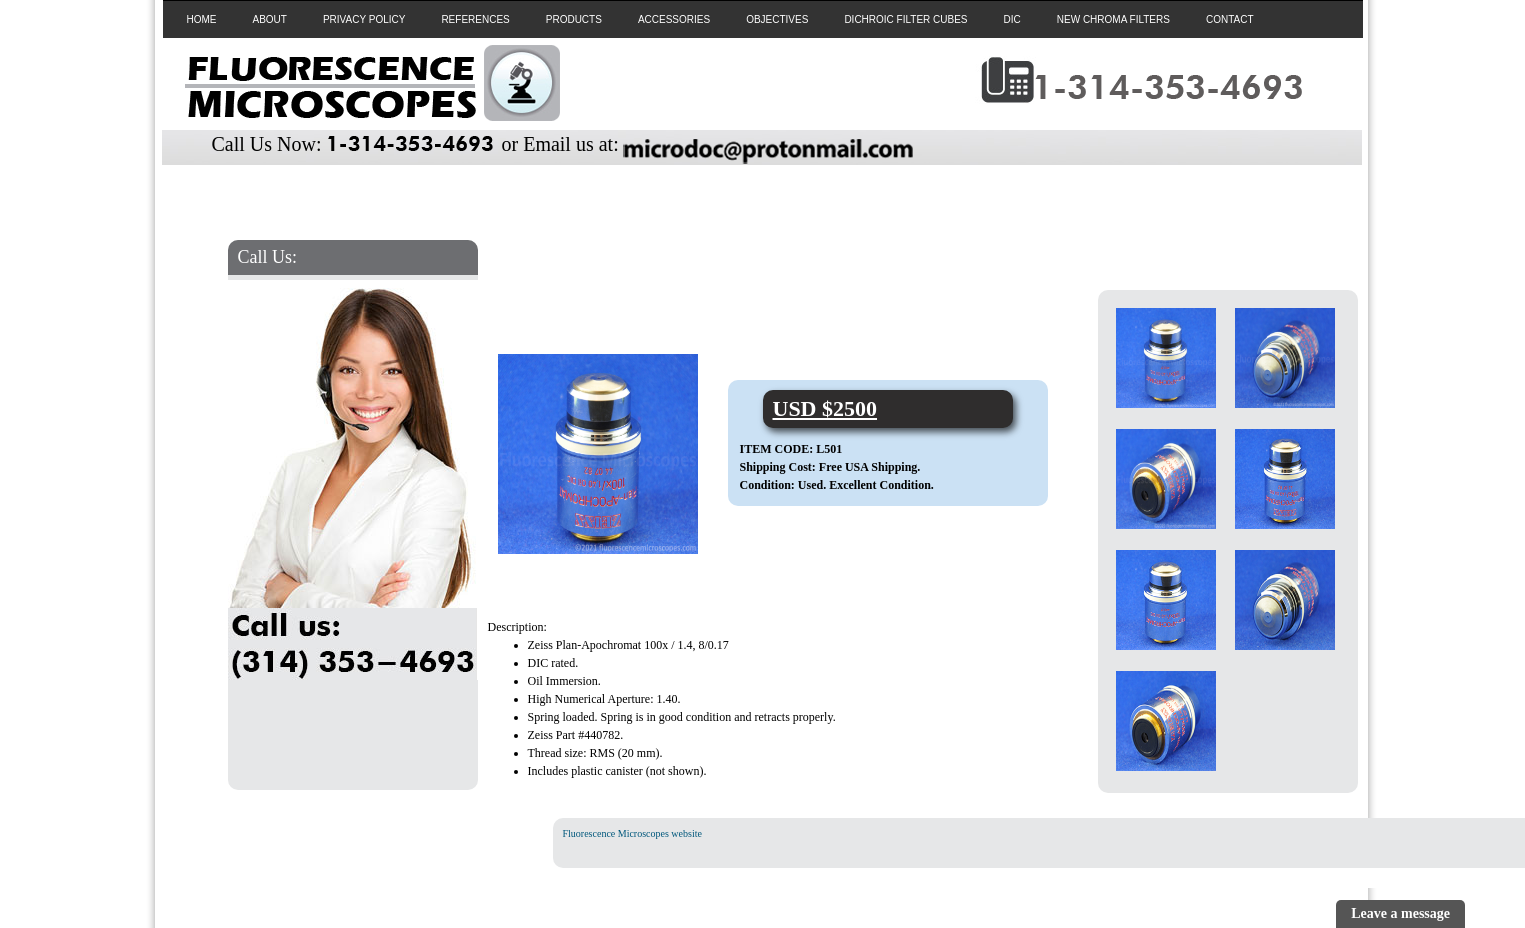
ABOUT (270, 19)
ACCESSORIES (674, 19)
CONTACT (1230, 19)
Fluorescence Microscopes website (632, 833)
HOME (202, 19)
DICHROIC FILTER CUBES (905, 19)
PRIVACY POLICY (364, 19)
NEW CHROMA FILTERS (1113, 19)
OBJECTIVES (777, 19)
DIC (1012, 19)
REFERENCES (475, 19)
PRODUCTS (574, 19)
